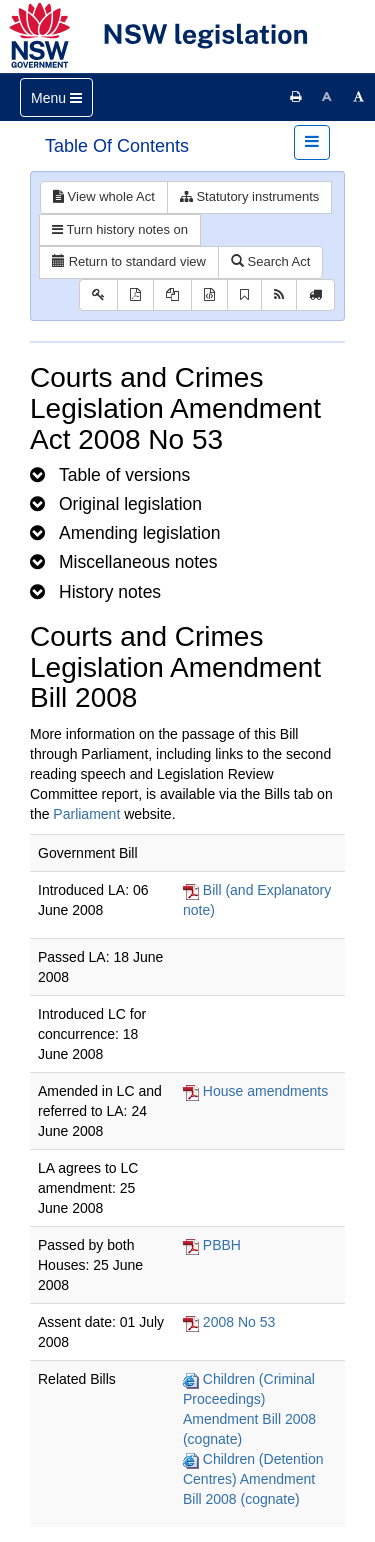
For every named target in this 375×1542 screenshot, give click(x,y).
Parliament (86, 814)
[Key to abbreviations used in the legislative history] (98, 295)
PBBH (222, 1245)
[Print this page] (296, 97)
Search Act (270, 261)
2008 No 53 (239, 1322)
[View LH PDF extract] (172, 295)
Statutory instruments (249, 196)
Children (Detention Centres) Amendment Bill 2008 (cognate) (253, 1479)
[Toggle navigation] (56, 97)
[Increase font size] (359, 97)
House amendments (265, 1091)
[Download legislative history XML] (209, 295)
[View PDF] (135, 295)
